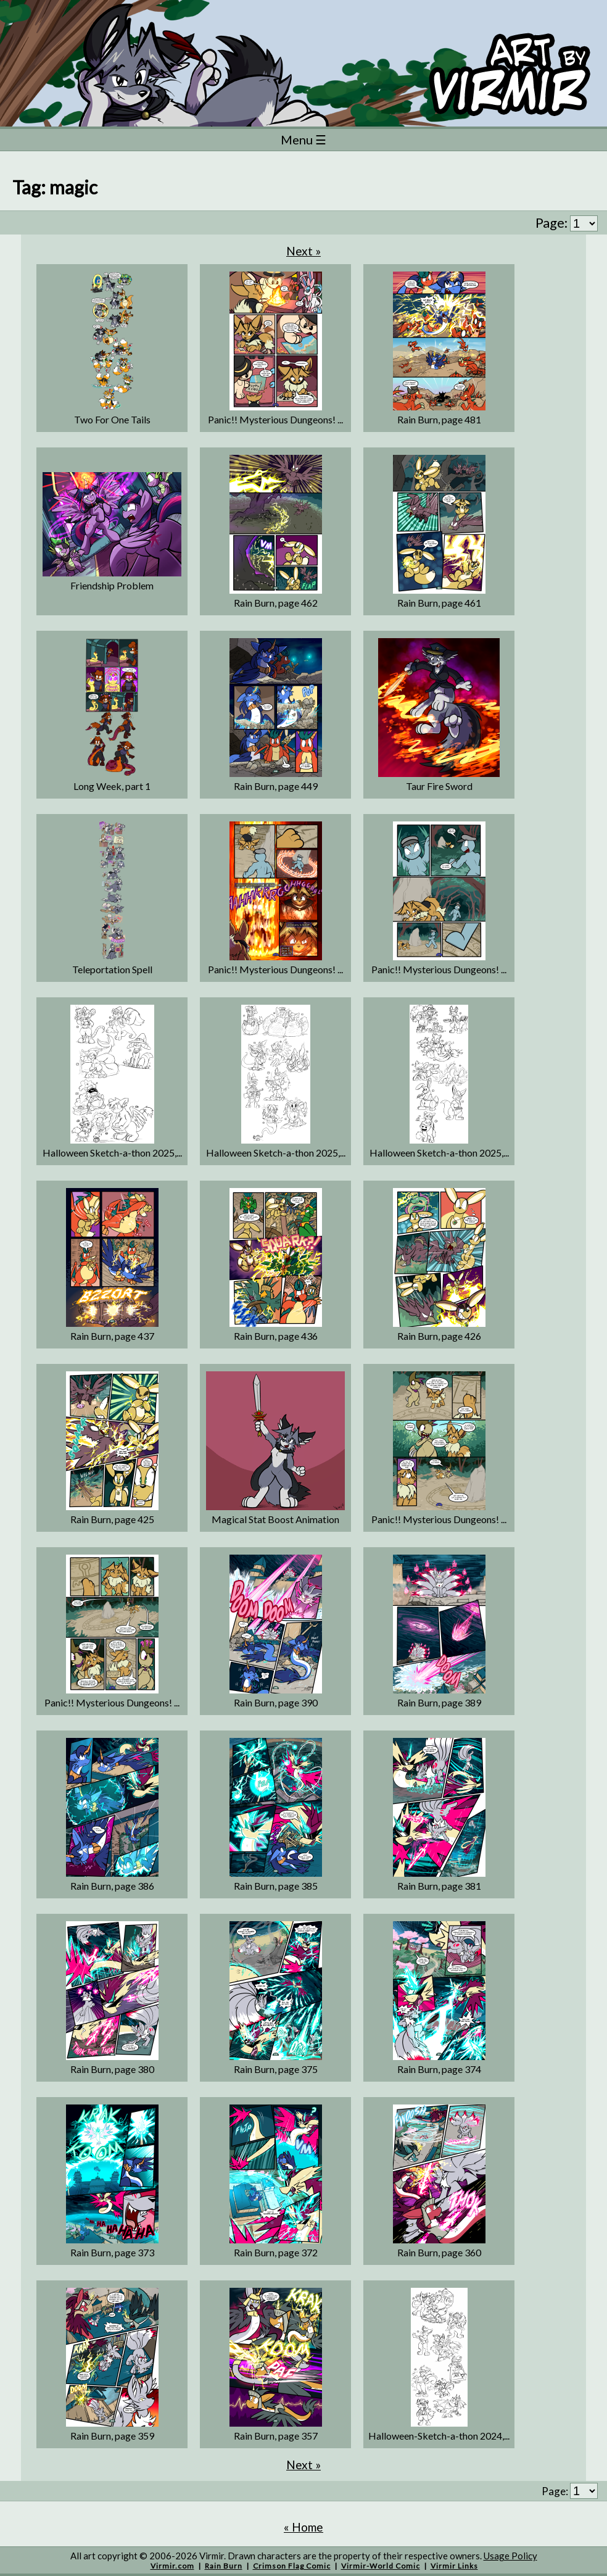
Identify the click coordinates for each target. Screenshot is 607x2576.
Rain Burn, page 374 (439, 2069)
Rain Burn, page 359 (112, 2435)
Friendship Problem (112, 585)
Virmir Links (454, 2565)
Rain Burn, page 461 (439, 603)
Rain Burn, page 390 (276, 1702)
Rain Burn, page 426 (439, 1336)
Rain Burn (223, 2565)
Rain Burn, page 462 (276, 603)
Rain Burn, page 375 (276, 2069)
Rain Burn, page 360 (439, 2252)
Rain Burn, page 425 (112, 1519)
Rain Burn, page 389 (439, 1702)
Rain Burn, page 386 (112, 1886)
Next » (303, 251)
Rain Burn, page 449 (276, 786)
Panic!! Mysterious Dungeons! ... (275, 419)
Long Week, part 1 (112, 786)
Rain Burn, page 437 (112, 1336)
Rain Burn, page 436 (276, 1336)
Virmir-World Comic (380, 2565)
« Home (303, 2527)
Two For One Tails (112, 419)
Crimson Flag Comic (292, 2565)
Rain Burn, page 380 (112, 2069)
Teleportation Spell (112, 969)
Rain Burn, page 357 (276, 2435)
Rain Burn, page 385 (276, 1886)
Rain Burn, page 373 (112, 2252)
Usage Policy (510, 2555)
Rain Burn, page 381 (439, 1886)
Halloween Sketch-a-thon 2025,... (112, 1152)
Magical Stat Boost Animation (275, 1519)
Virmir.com (172, 2565)
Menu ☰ (303, 139)
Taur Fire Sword (439, 786)
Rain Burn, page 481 (439, 419)
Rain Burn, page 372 (276, 2252)
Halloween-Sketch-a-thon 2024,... (439, 2435)
